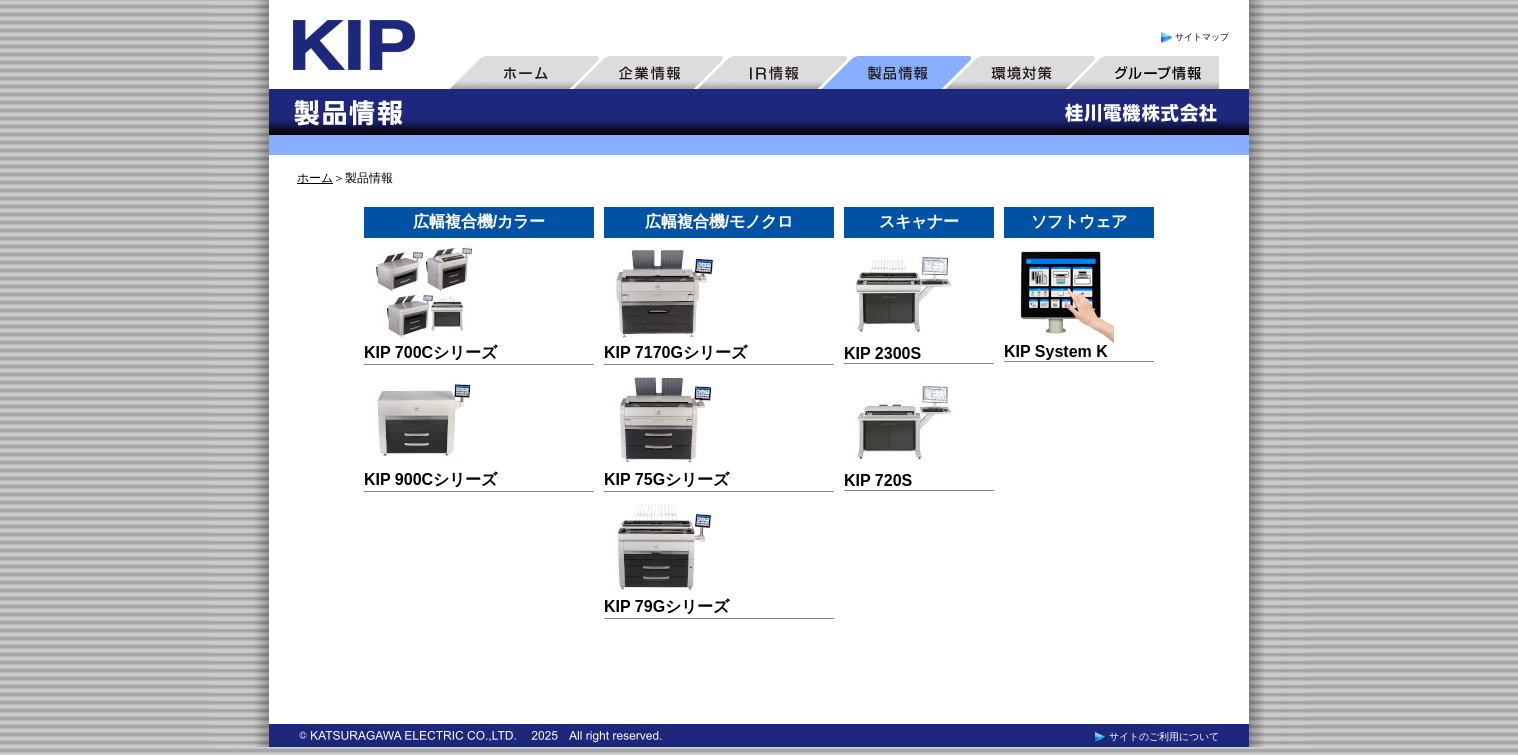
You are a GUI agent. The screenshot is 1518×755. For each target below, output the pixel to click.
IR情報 (772, 72)
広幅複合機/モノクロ (719, 221)
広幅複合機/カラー (479, 221)
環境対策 (1020, 72)
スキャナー (919, 221)
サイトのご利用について (1155, 736)
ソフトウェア (1079, 221)
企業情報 (648, 72)
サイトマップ (1193, 37)
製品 (896, 72)
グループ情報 (1144, 72)
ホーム (524, 72)
